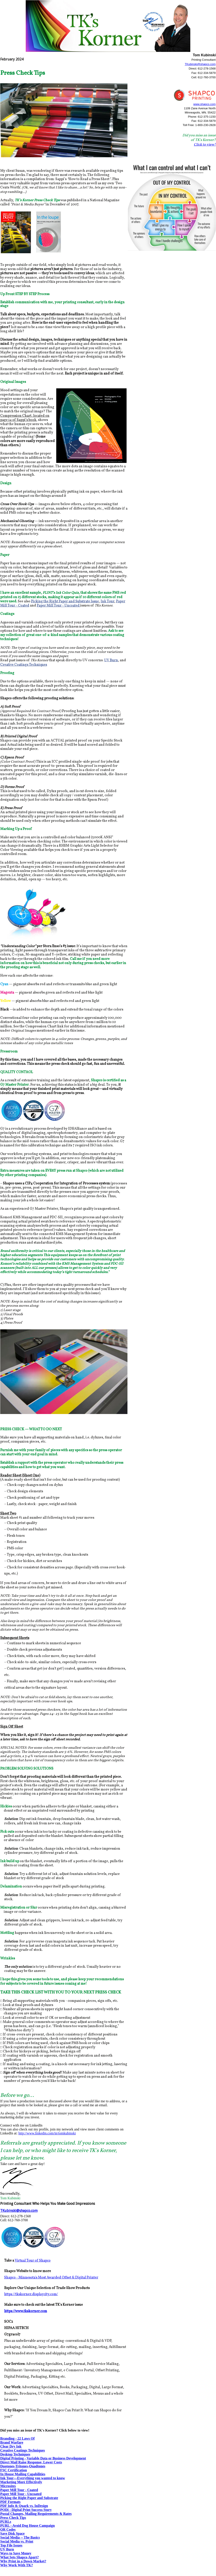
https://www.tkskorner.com (25, 2311)
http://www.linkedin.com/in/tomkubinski (47, 2133)
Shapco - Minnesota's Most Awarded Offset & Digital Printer (51, 2277)
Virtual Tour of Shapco (33, 2260)
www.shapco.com (204, 104)
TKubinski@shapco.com (200, 64)
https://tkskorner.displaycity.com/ (31, 2294)
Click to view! (205, 144)
